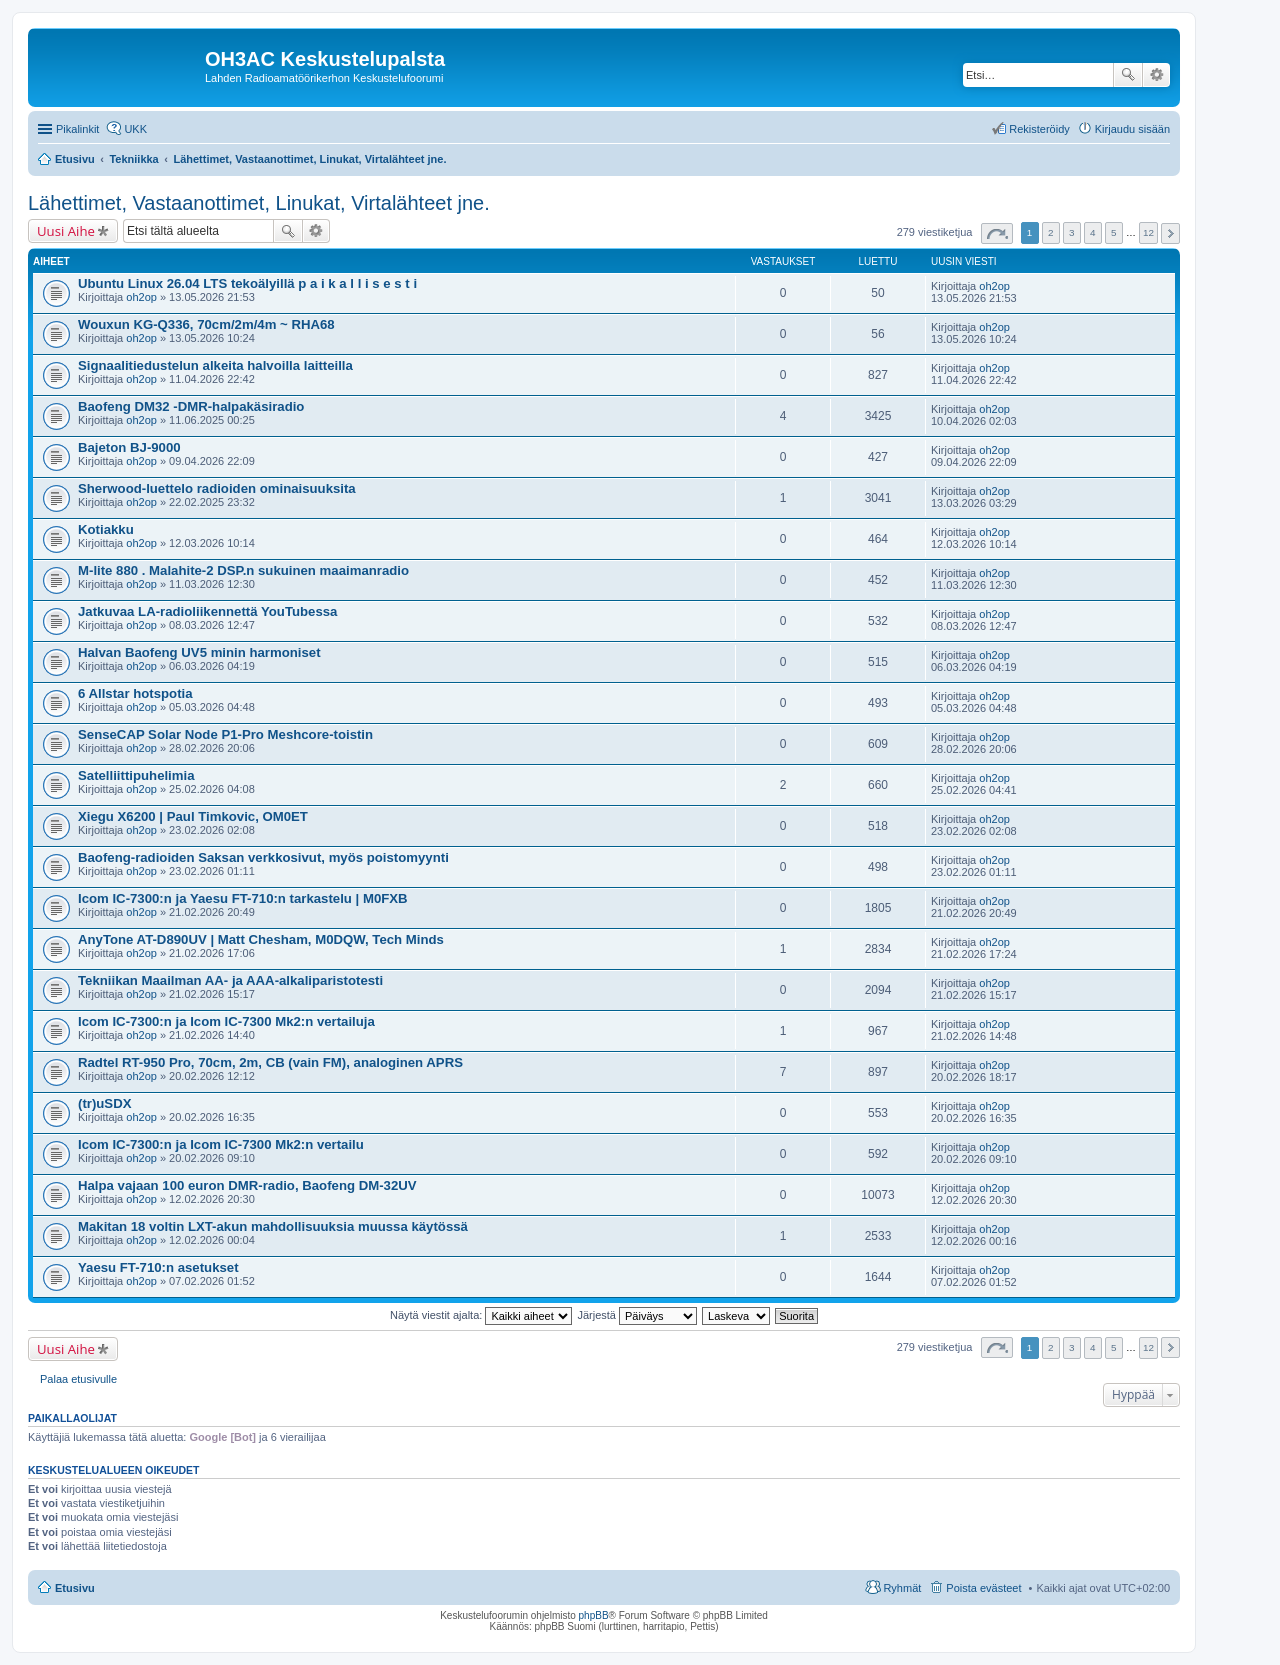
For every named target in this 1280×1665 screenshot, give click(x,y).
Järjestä (637, 1315)
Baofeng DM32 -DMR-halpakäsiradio (191, 406)
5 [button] (1114, 232)
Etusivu (75, 1588)
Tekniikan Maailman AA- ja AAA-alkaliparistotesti (230, 980)
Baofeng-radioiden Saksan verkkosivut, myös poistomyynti (263, 857)
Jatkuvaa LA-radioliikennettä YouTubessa (207, 611)
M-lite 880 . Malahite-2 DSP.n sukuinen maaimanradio (243, 570)
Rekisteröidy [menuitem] (1039, 129)
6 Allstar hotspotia (135, 693)
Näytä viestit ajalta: (481, 1315)
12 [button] (1148, 232)
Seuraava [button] (1170, 233)
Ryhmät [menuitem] (902, 1588)
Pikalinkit (77, 129)
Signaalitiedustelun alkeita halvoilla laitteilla (215, 365)
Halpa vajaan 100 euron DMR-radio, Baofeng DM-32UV (247, 1185)
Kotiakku (106, 529)
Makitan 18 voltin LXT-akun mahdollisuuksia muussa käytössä (273, 1226)
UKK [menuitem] (135, 129)
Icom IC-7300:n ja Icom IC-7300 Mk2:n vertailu (221, 1144)
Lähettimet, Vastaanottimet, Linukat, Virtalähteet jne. (259, 203)
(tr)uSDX (104, 1103)
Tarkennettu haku (1156, 75)
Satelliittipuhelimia (136, 775)
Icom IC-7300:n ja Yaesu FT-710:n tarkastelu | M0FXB (243, 898)
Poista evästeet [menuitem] (983, 1588)
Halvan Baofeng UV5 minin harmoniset (199, 652)
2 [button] (1051, 232)
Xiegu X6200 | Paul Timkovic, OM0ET (193, 816)
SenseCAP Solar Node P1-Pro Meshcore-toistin (225, 734)
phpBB (594, 1615)
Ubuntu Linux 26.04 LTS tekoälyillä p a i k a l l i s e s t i (247, 283)
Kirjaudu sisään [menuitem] (1132, 129)
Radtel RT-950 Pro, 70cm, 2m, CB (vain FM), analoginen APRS (270, 1062)
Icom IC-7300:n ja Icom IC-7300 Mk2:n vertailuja (226, 1021)
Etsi (1128, 75)
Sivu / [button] (997, 233)
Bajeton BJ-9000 (129, 447)
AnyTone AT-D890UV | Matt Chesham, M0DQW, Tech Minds (261, 939)
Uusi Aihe (66, 231)
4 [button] (1093, 232)
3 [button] (1072, 232)
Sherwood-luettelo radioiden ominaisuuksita (217, 488)
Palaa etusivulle (78, 1379)
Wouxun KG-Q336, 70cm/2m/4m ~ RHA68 (206, 324)
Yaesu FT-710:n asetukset (158, 1267)
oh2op (141, 297)
